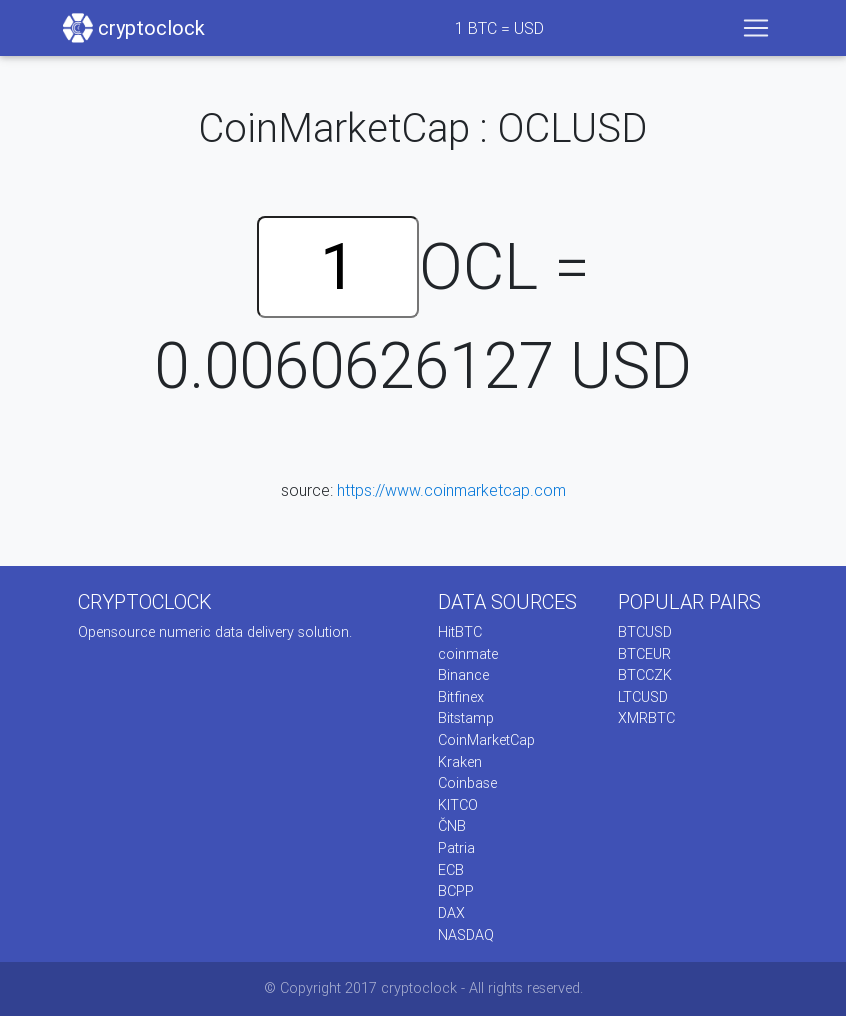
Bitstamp (466, 718)
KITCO (458, 805)
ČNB (452, 826)
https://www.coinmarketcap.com (451, 490)
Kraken (460, 762)
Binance (463, 675)
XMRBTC (646, 718)
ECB (451, 870)
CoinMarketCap (486, 740)
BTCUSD (645, 632)
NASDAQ (466, 935)
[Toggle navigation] (756, 28)
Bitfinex (461, 697)
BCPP (456, 891)
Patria (456, 848)
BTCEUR (644, 654)
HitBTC (460, 632)
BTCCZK (645, 675)
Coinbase (467, 783)
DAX (451, 913)
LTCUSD (643, 697)
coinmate (468, 654)
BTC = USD (499, 28)
